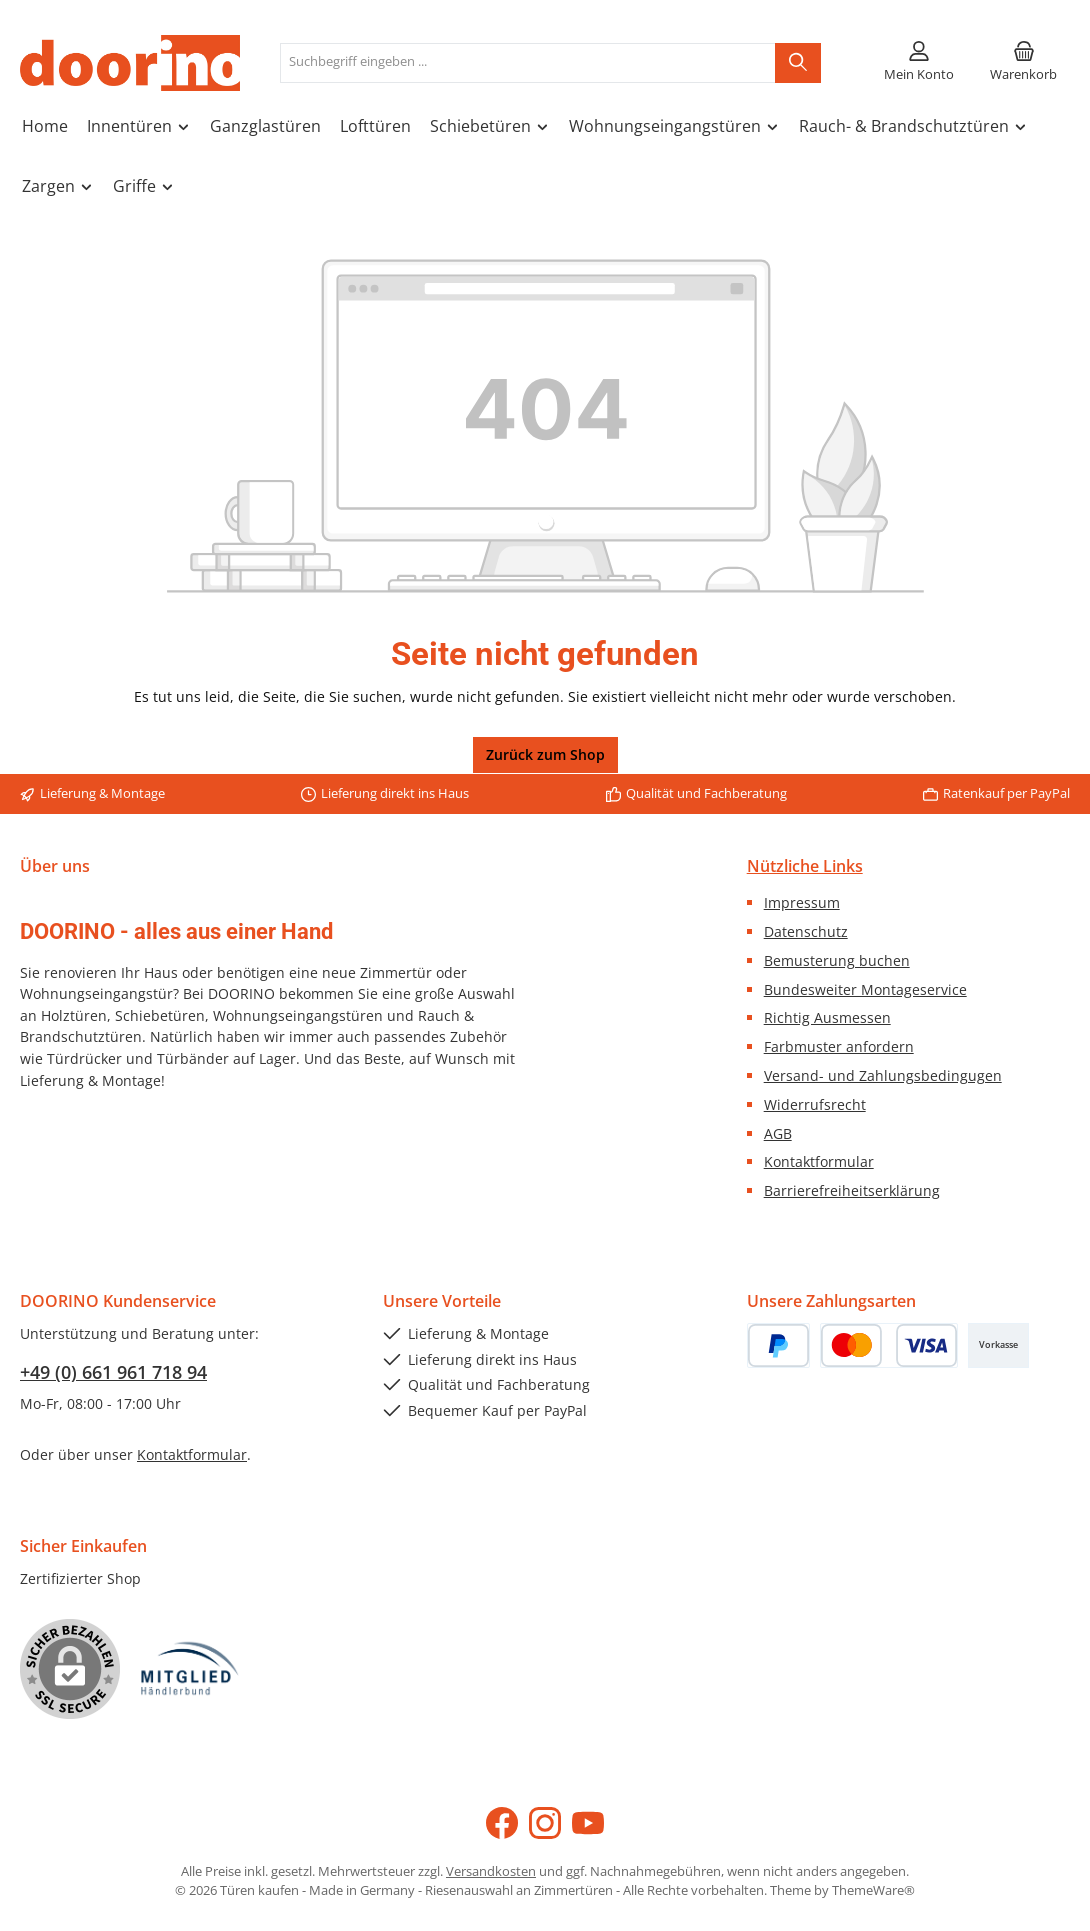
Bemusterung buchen (837, 960)
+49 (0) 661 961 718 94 (113, 1372)
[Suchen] (798, 63)
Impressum (802, 902)
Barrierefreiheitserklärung (852, 1190)
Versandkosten (491, 1871)
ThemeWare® (873, 1890)
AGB (778, 1133)
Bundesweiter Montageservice (865, 989)
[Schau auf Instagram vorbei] (545, 1823)
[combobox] (528, 63)
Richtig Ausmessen (827, 1017)
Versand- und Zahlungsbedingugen (883, 1075)
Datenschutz (806, 931)
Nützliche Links (805, 866)
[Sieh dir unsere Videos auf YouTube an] (588, 1823)
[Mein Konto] (919, 63)
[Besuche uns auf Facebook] (502, 1823)
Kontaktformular (819, 1161)
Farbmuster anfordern (839, 1046)
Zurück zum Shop (545, 754)
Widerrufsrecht (815, 1104)
